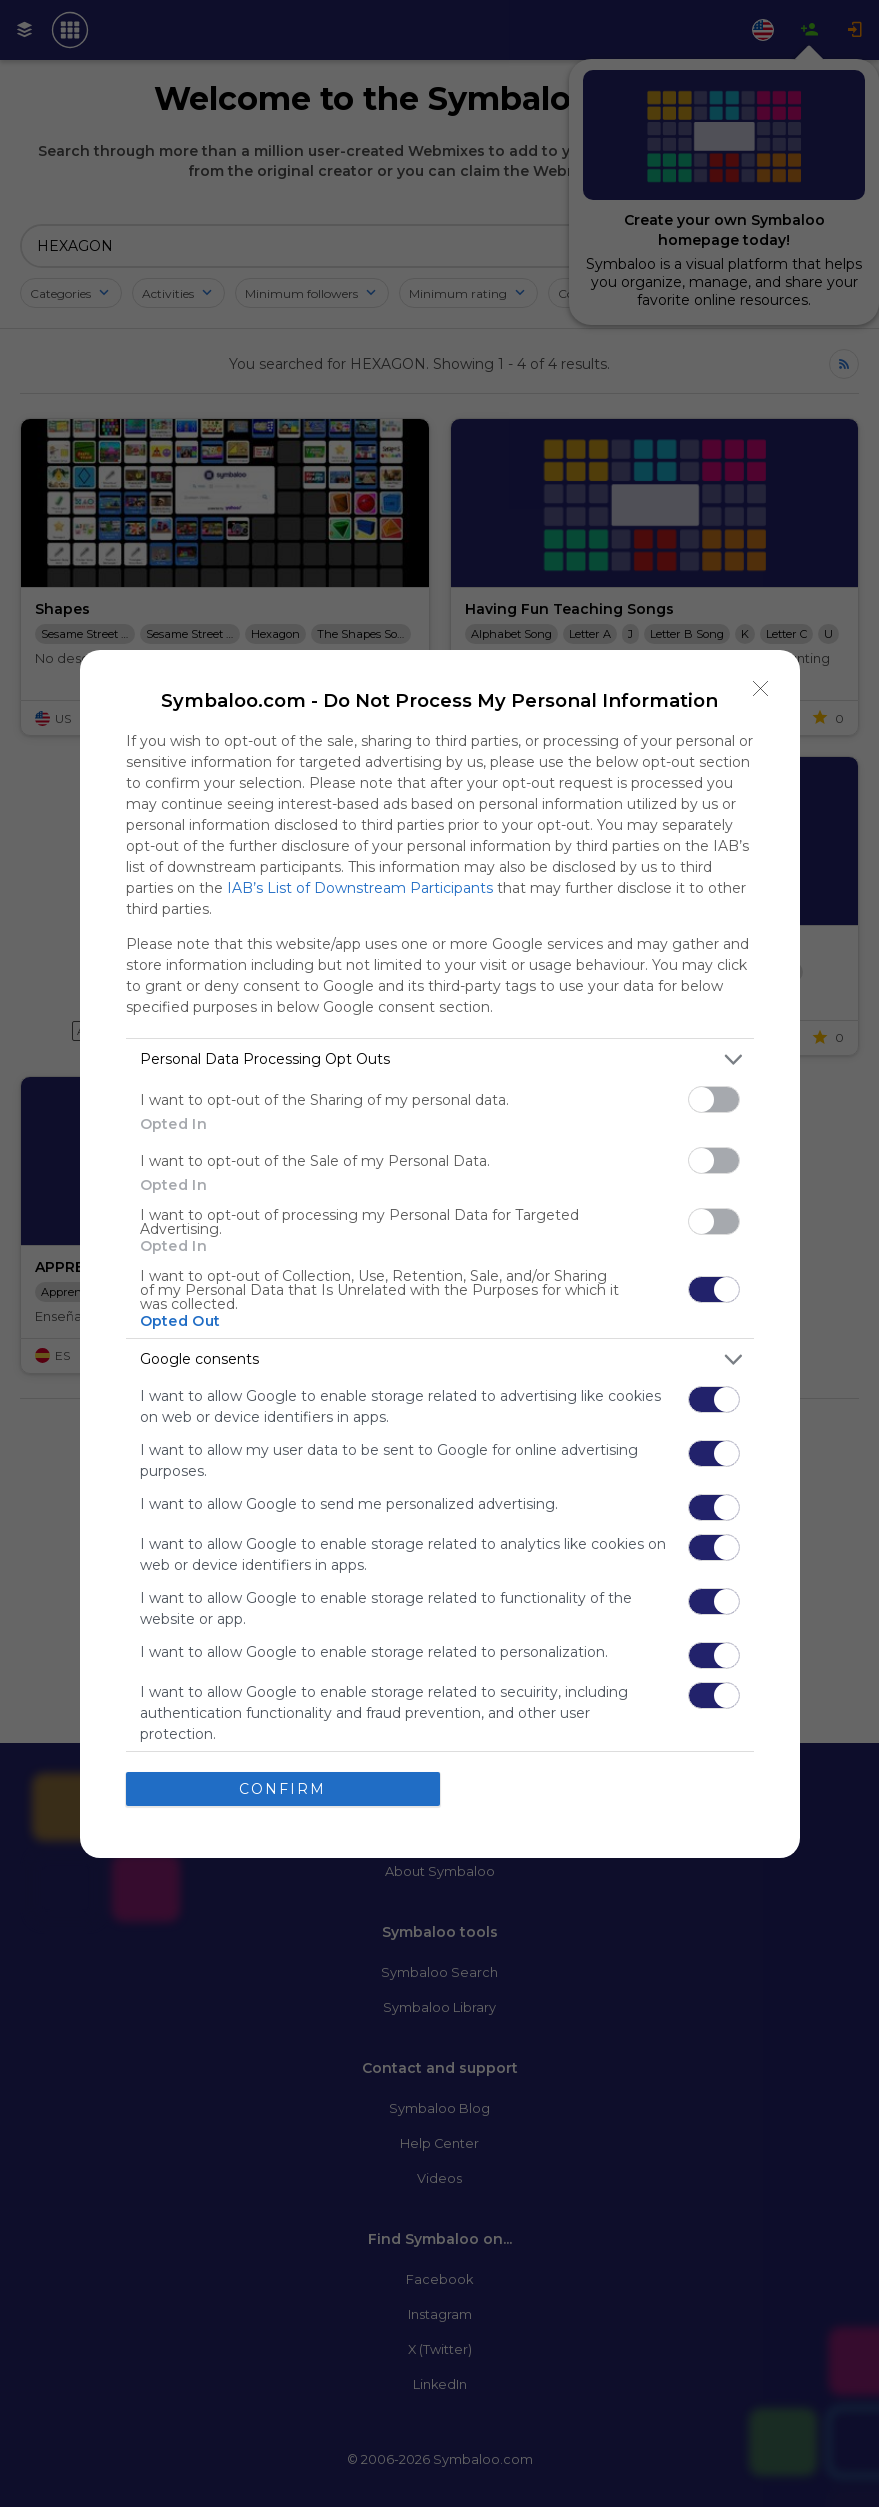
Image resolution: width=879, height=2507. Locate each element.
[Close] (761, 689)
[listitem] (440, 1059)
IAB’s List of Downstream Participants (360, 888)
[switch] (714, 1099)
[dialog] (440, 1254)
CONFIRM (282, 1789)
